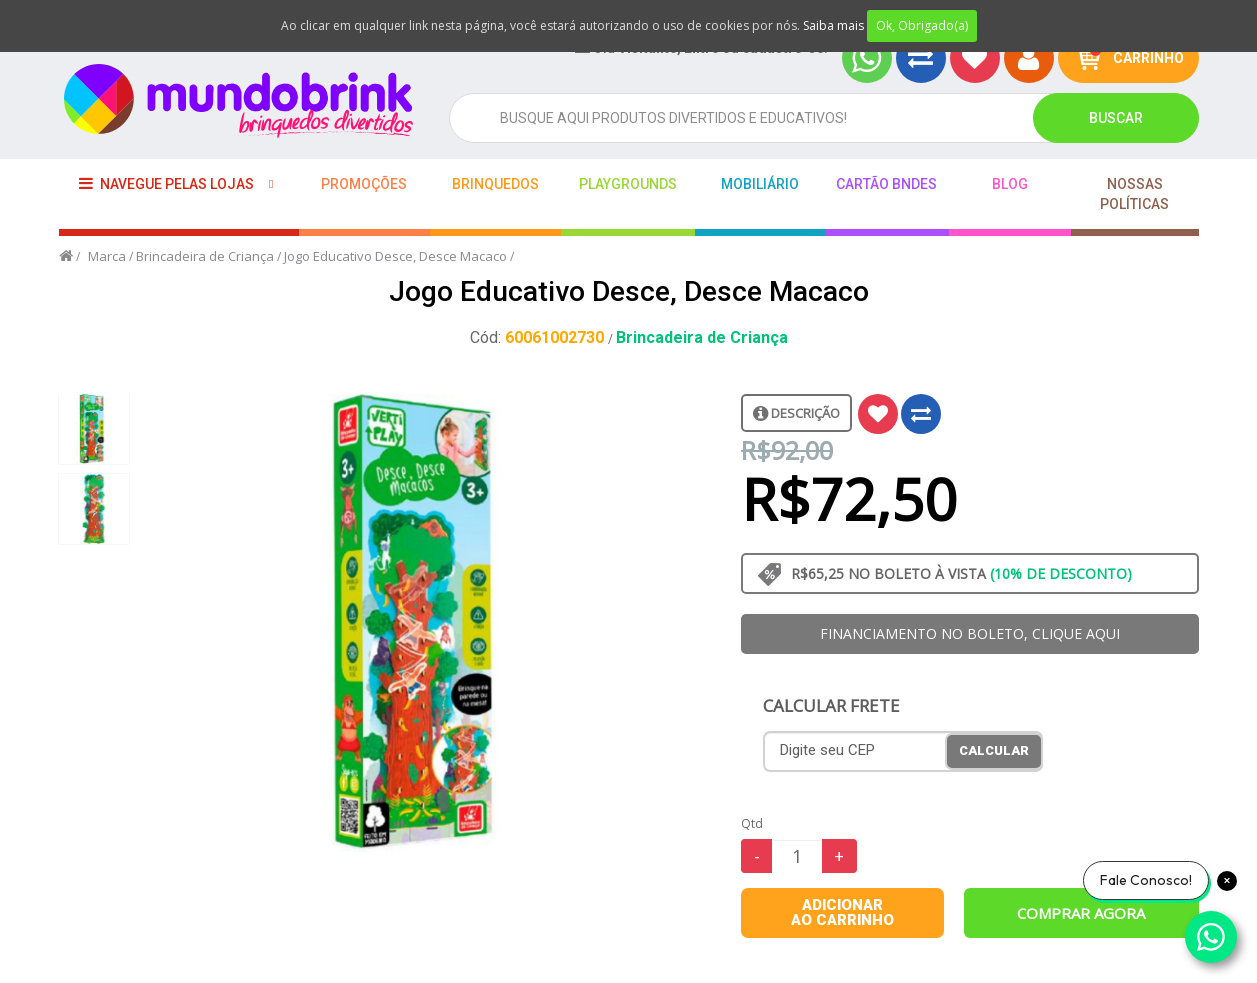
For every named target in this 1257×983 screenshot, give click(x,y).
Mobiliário (760, 184)
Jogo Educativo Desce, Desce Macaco (395, 256)
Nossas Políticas (1134, 194)
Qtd (752, 823)
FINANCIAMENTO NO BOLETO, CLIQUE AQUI (970, 633)
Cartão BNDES (886, 184)
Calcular (994, 750)
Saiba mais (833, 25)
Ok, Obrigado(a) (922, 25)
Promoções (364, 184)
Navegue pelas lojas (166, 183)
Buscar (1116, 118)
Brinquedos (495, 184)
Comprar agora (1081, 913)
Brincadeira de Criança (205, 256)
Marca (107, 256)
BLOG (1010, 184)
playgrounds (628, 184)
